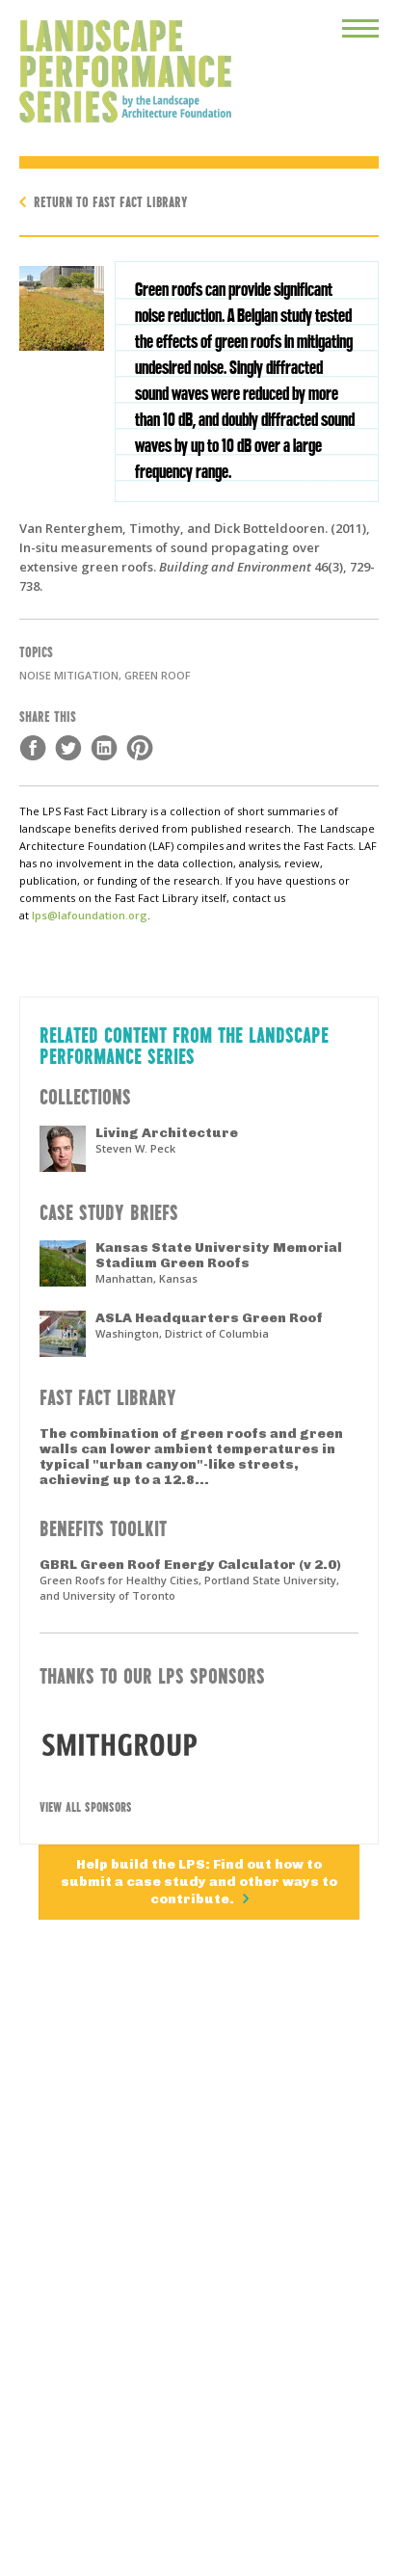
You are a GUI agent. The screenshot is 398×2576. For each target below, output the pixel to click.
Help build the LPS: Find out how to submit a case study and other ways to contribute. (199, 1881)
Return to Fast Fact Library (111, 201)
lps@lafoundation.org (89, 915)
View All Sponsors (86, 1806)
